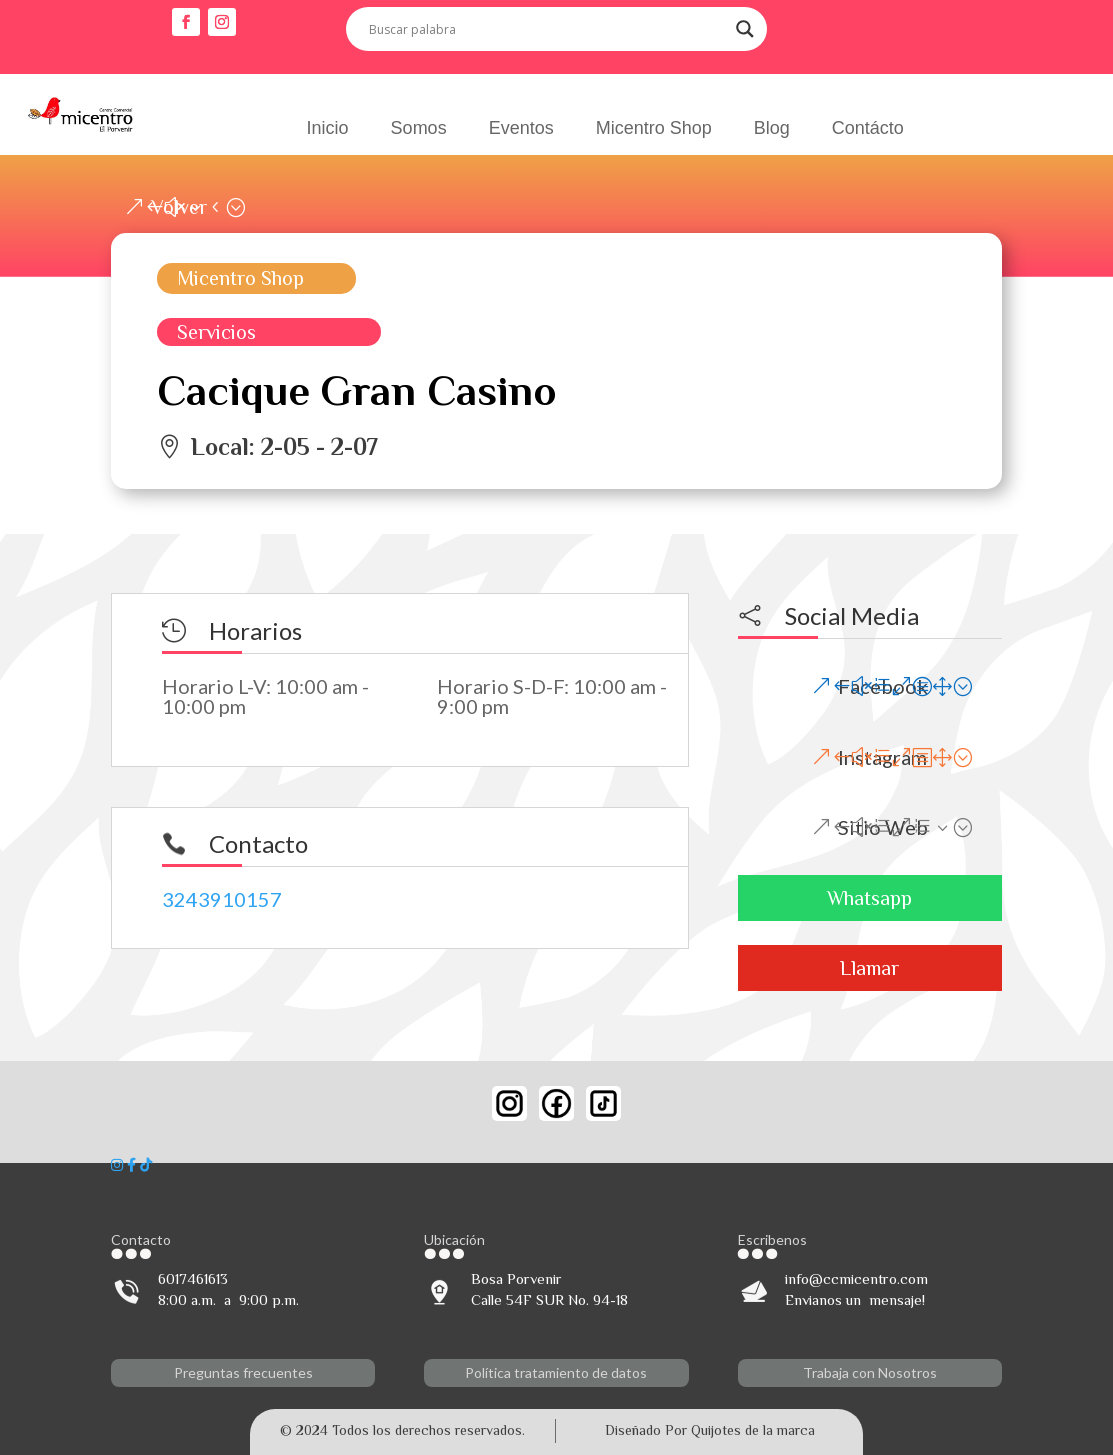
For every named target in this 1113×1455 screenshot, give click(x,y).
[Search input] (547, 29)
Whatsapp (869, 898)
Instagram (882, 757)
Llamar (869, 968)
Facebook (883, 686)
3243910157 (222, 899)
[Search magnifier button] (745, 29)
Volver (179, 207)
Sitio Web (883, 827)
